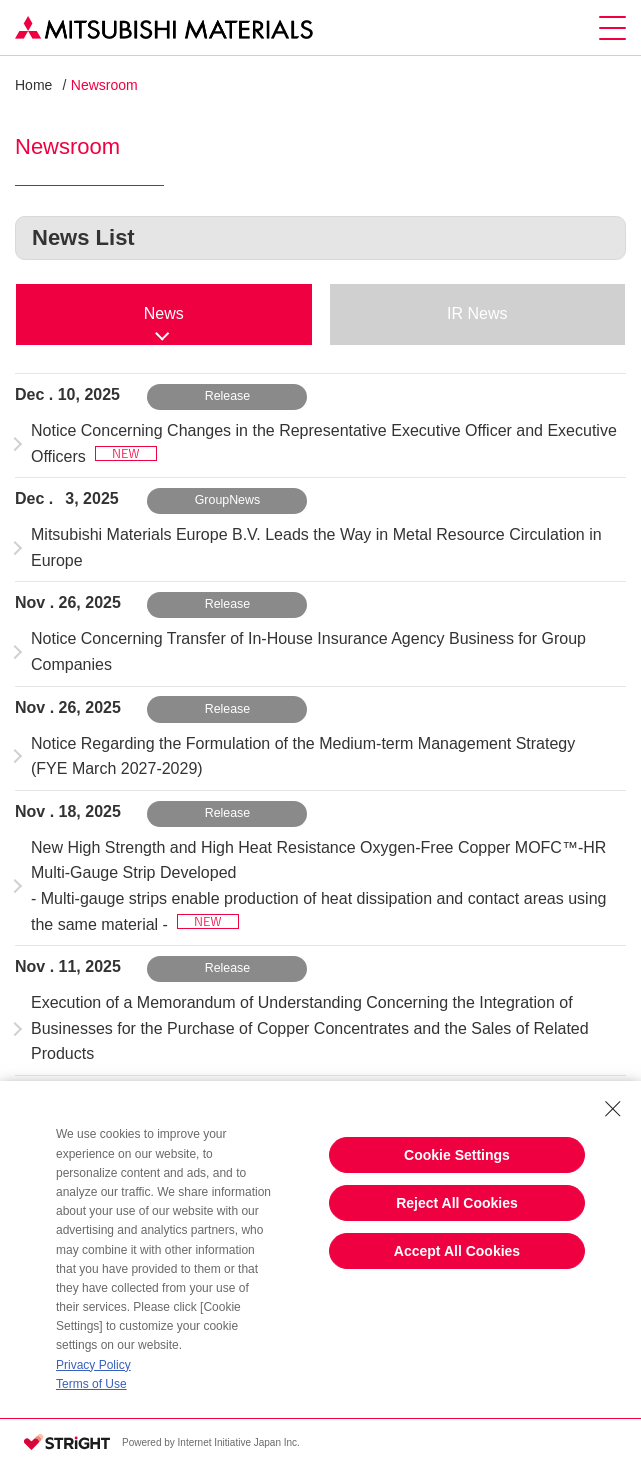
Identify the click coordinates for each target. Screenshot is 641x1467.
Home (33, 85)
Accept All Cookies (457, 1251)
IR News (477, 313)
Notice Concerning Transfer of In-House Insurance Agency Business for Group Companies (308, 651)
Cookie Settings (457, 1155)
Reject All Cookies (457, 1203)
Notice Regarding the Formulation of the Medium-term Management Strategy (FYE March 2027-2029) (303, 756)
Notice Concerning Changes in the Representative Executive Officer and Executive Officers (324, 443)
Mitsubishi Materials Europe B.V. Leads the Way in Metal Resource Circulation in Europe (316, 547)
